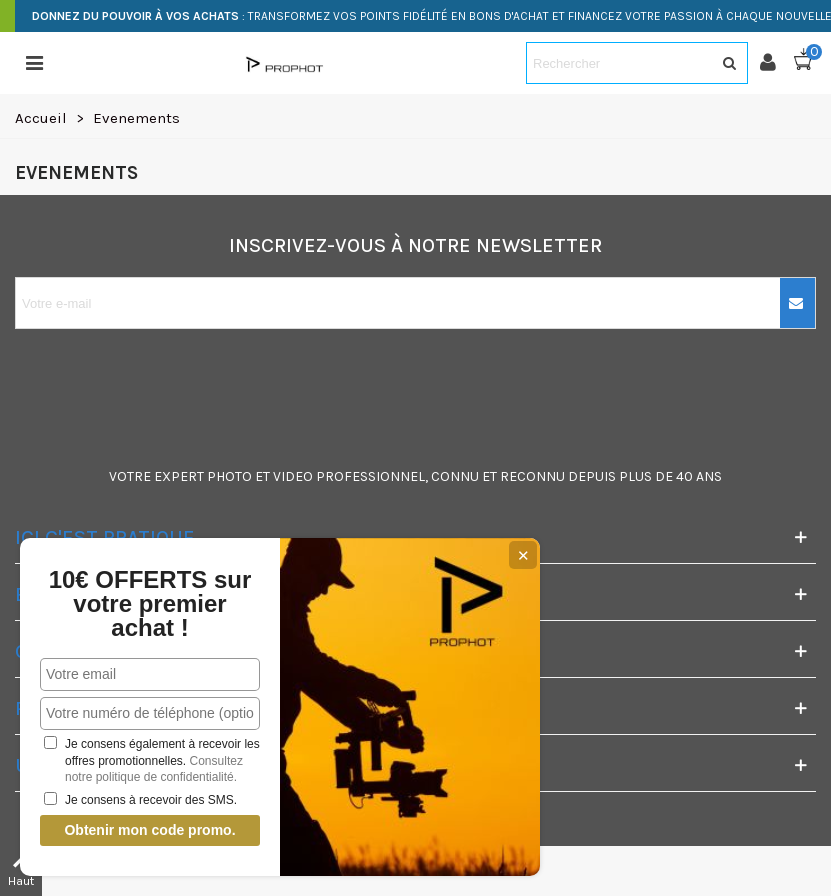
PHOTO (229, 476)
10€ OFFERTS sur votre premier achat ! (150, 604)
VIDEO (293, 476)
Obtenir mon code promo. (149, 830)
